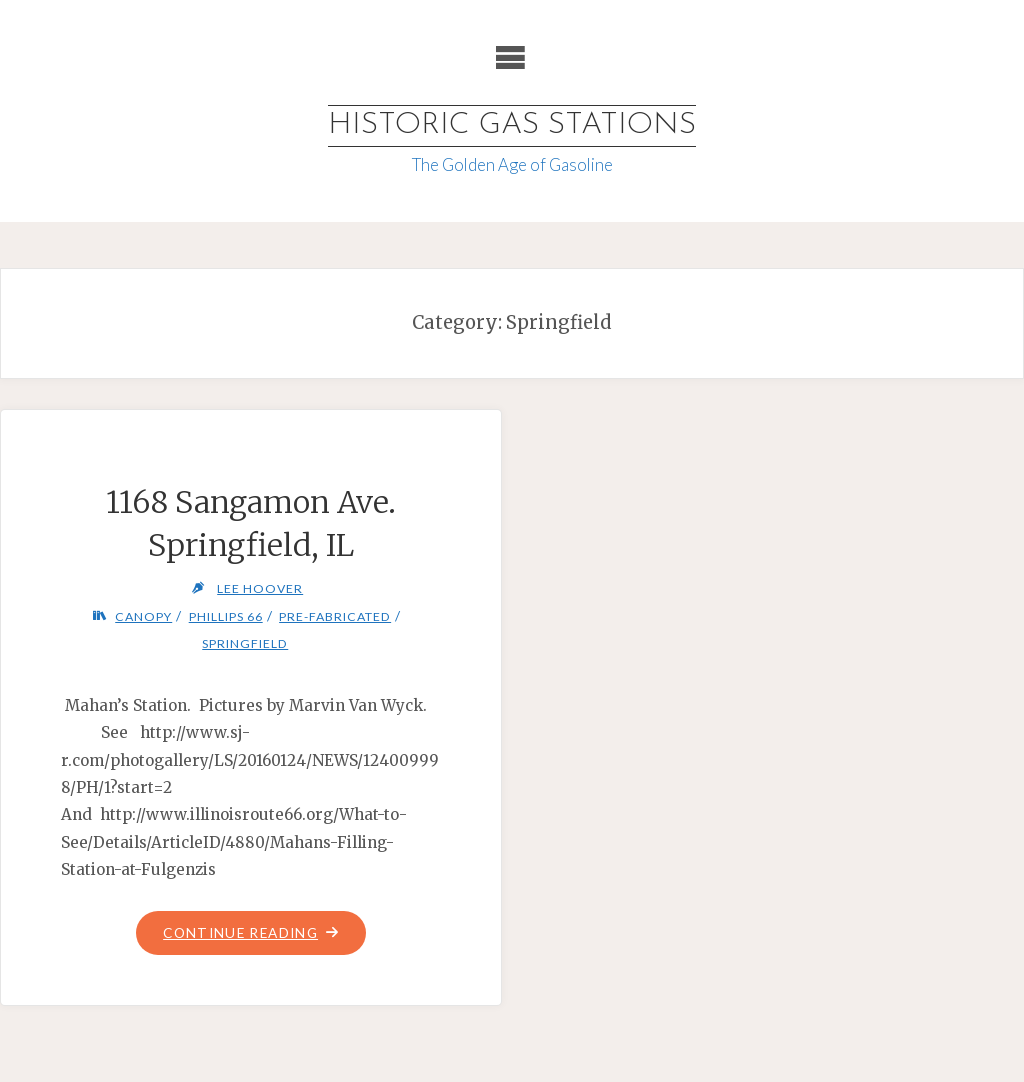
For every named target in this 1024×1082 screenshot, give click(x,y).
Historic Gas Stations (512, 125)
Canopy (143, 616)
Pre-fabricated (335, 616)
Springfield (245, 643)
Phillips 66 (226, 616)
